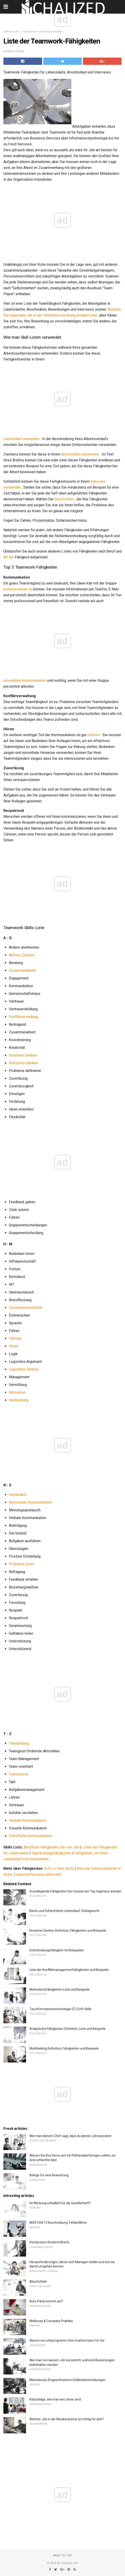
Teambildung (19, 1743)
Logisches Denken (23, 1369)
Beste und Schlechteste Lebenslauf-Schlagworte (64, 1911)
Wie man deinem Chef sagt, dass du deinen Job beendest (70, 2136)
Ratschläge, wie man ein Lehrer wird (55, 2399)
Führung (15, 1338)
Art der (8, 557)
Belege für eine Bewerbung (48, 2175)
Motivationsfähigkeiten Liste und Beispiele (59, 1989)
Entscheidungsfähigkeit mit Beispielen (56, 1950)
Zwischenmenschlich (25, 1307)
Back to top (62, 2555)
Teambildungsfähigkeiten (51, 1853)
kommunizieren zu (17, 589)
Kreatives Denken (23, 1055)
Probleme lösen (21, 1564)
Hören (13, 1346)
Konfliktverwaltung (23, 1017)
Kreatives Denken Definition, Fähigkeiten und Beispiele (67, 1930)
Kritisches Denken (23, 1063)
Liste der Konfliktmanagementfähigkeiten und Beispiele (69, 1970)
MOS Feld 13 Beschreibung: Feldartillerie (58, 2222)
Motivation (17, 1392)
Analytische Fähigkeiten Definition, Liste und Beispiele (67, 2029)
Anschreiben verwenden (80, 454)
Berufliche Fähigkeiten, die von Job (51, 1847)
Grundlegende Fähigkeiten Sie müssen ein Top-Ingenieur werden (75, 1891)
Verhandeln (17, 1495)
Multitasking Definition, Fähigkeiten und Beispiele (64, 2048)
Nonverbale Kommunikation (30, 1502)
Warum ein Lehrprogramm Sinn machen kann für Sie (67, 2340)
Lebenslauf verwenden (21, 439)
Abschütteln (38, 2281)
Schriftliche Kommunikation (30, 1836)
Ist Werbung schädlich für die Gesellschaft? (60, 2203)
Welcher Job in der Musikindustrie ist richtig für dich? (66, 2419)
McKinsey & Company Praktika (51, 2321)
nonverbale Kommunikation (24, 680)
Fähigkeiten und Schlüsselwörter (43, 31)
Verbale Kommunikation (27, 1820)
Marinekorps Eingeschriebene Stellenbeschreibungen (67, 2380)
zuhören (93, 735)
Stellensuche (11, 31)
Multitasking (18, 1400)
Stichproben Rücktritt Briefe (49, 2242)
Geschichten (64, 499)
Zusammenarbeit (22, 970)
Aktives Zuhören (22, 955)
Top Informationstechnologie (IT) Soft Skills (60, 2009)
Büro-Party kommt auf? (46, 2301)
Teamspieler (19, 1774)
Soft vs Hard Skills (59, 1868)
